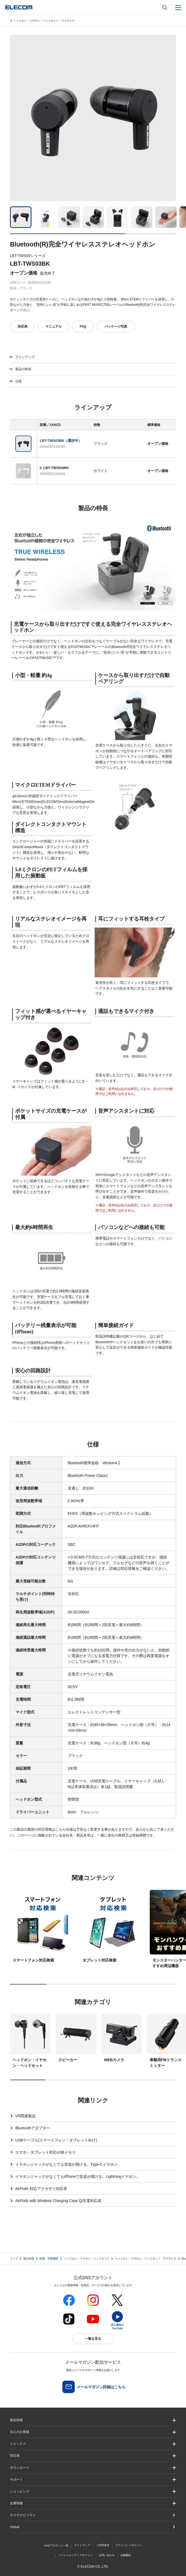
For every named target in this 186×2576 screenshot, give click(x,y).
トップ (14, 2258)
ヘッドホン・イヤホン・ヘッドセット (86, 2258)
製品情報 (28, 2258)
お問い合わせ (107, 2555)
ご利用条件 (102, 2545)
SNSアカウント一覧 (56, 2545)
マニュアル (53, 326)
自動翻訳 (125, 2555)
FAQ (83, 326)
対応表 (22, 326)
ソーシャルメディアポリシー (75, 2555)
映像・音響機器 (49, 2258)
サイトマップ (82, 2545)
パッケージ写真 (116, 326)
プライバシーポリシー (128, 2545)
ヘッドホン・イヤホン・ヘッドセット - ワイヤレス (44, 20)
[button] (93, 2444)
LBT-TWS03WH (56, 468)
